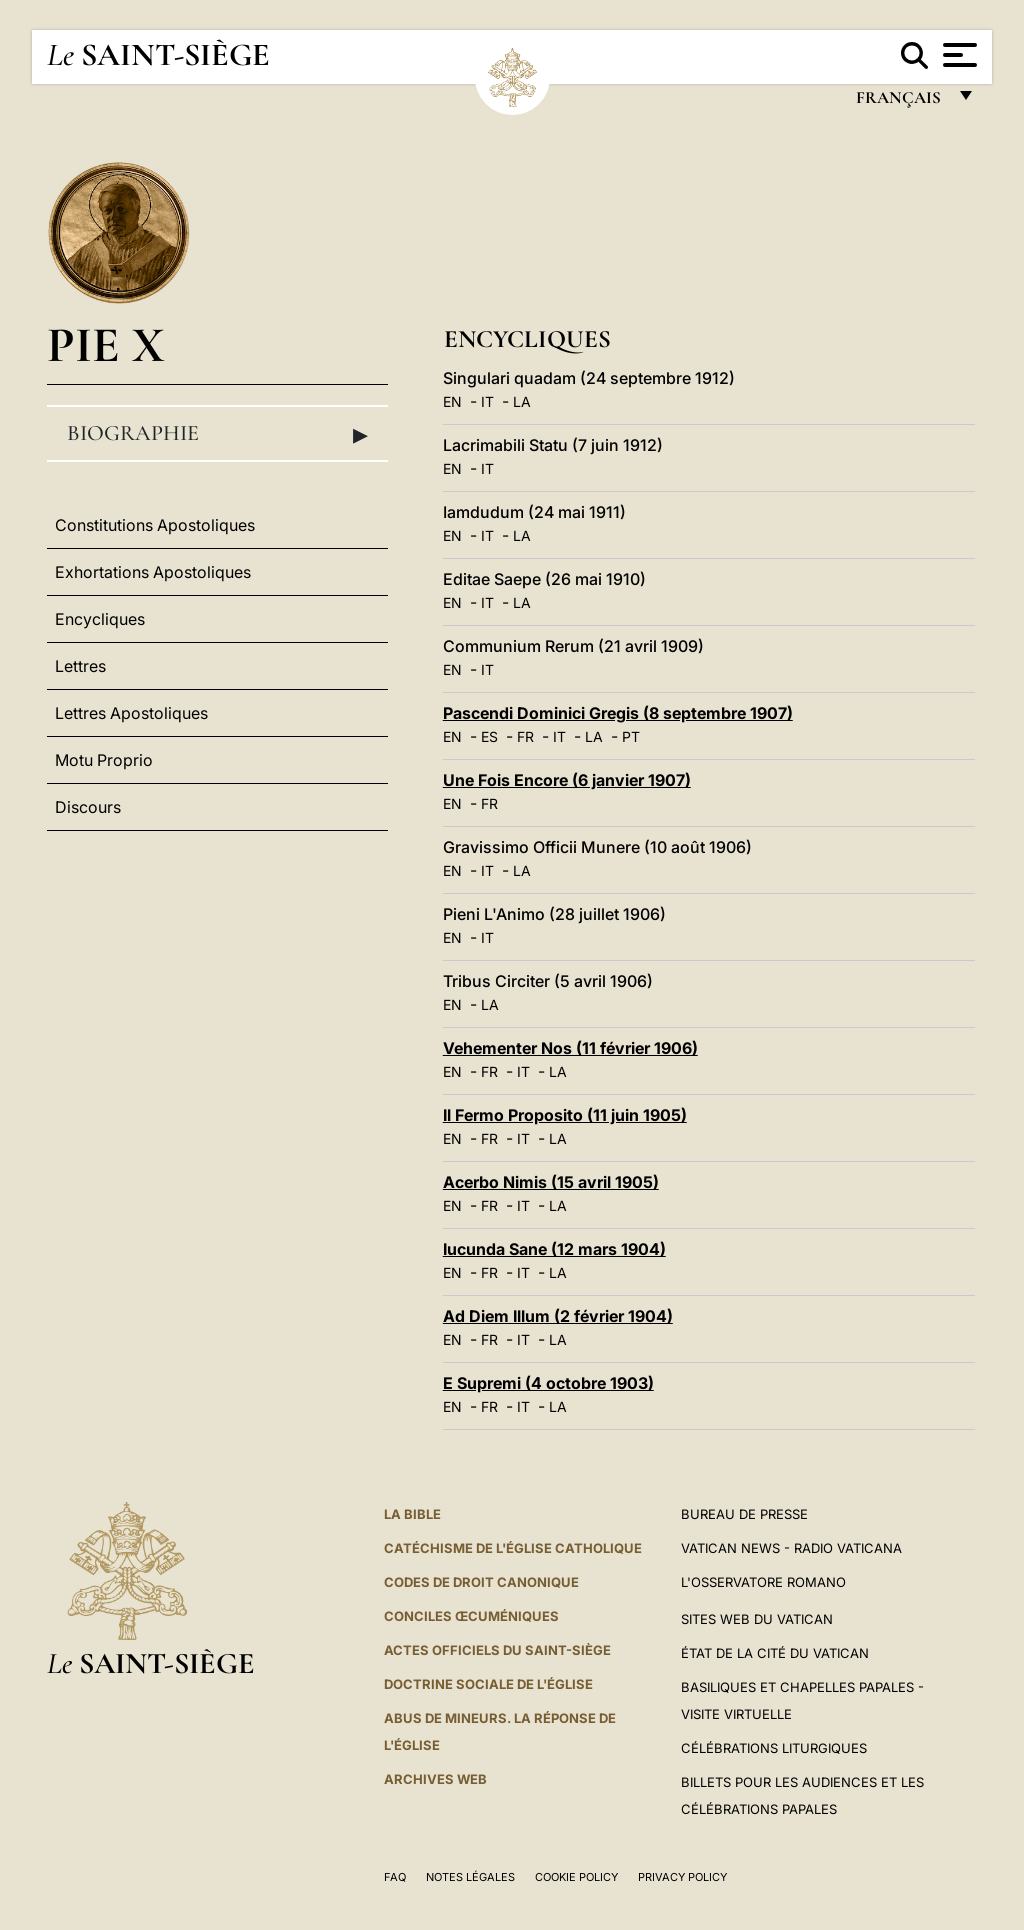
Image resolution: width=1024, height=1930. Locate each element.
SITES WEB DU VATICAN (757, 1619)
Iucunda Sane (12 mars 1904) (554, 1249)
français (900, 102)
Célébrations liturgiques (774, 1748)
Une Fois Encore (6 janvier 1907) (567, 780)
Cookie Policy (576, 1877)
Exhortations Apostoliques (153, 572)
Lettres (80, 666)
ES (489, 736)
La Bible (412, 1514)
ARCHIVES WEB (435, 1779)
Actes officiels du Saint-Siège (497, 1650)
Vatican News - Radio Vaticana (791, 1548)
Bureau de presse (744, 1514)
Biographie (217, 434)
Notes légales (470, 1877)
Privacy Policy (682, 1877)
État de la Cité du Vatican (775, 1653)
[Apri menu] (957, 55)
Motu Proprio (104, 760)
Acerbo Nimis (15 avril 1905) (551, 1182)
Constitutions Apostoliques (155, 525)
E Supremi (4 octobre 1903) (548, 1383)
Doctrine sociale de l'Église (488, 1684)
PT (631, 736)
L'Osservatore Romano (763, 1582)
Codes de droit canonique (481, 1582)
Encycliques (100, 619)
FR (525, 736)
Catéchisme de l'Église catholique (513, 1548)
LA (522, 401)
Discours (88, 807)
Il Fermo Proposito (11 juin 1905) (565, 1115)
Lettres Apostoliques (131, 713)
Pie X (105, 344)
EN (452, 401)
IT (487, 401)
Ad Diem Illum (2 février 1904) (558, 1316)
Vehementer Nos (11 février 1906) (570, 1048)
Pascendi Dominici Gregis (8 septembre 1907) (618, 713)
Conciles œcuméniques (471, 1616)
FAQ (395, 1877)
